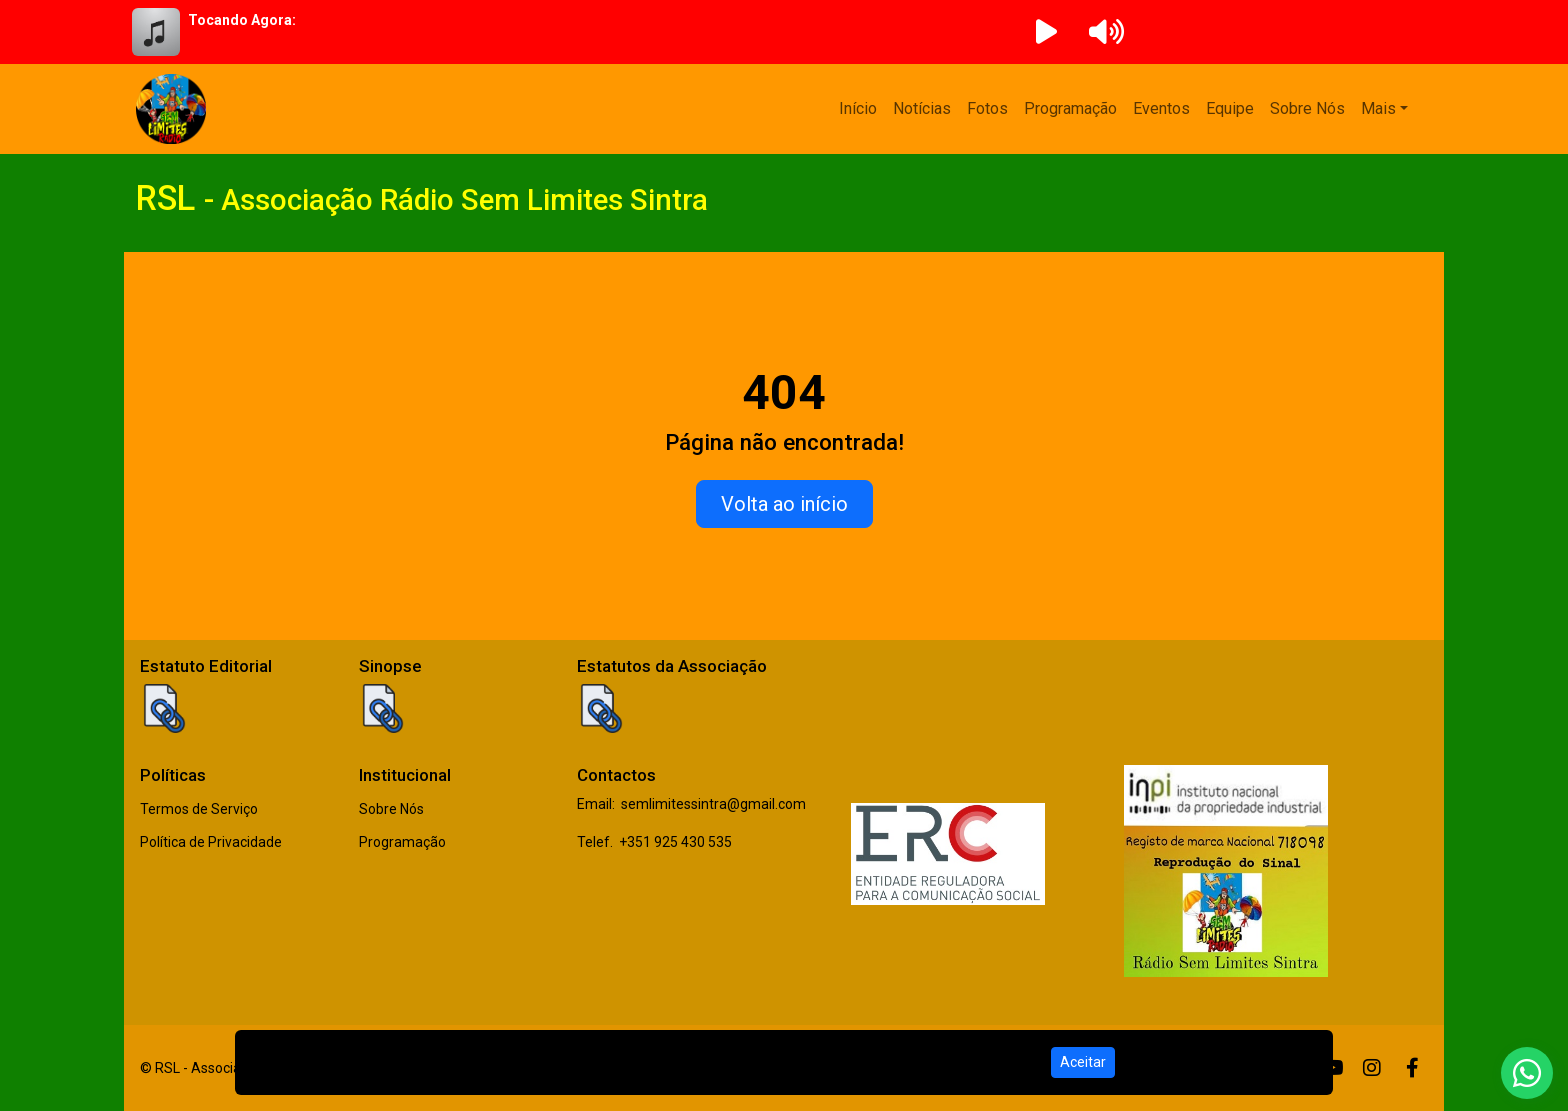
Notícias (922, 108)
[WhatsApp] (1527, 1073)
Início (858, 108)
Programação (1070, 108)
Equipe (1230, 108)
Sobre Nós (1307, 108)
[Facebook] (1412, 1068)
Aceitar (1083, 1062)
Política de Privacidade (211, 842)
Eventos (1161, 108)
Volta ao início (784, 504)
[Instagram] (1372, 1068)
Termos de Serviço (199, 809)
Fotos (987, 108)
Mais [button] (1378, 108)
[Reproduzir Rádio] (1046, 32)
